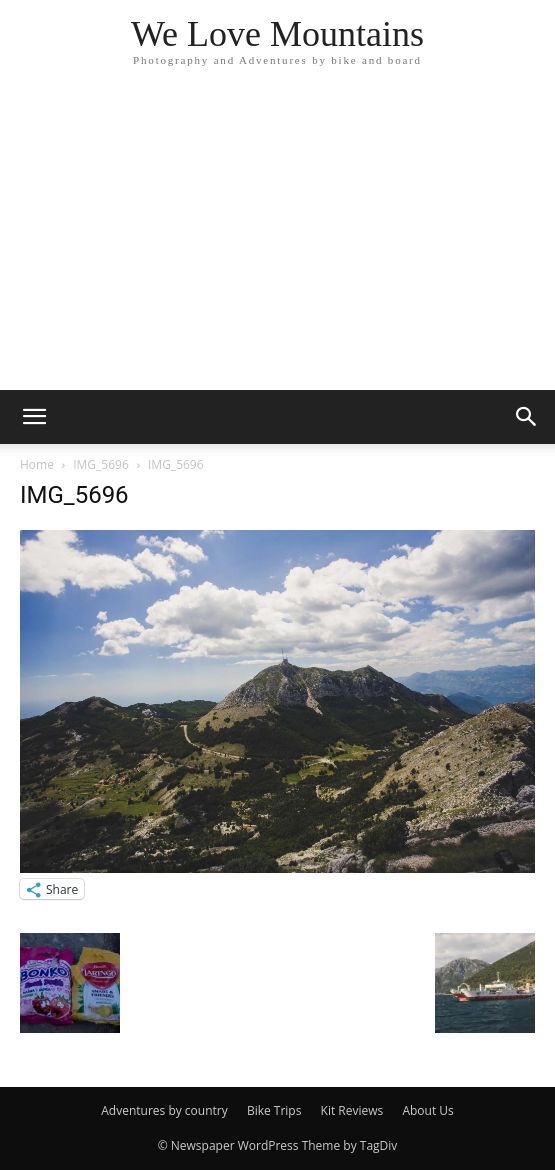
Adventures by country (164, 1110)
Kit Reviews (352, 1110)
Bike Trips (274, 1110)
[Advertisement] (277, 240)
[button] (34, 417)
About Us (427, 1110)
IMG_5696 (101, 464)
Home (37, 464)
